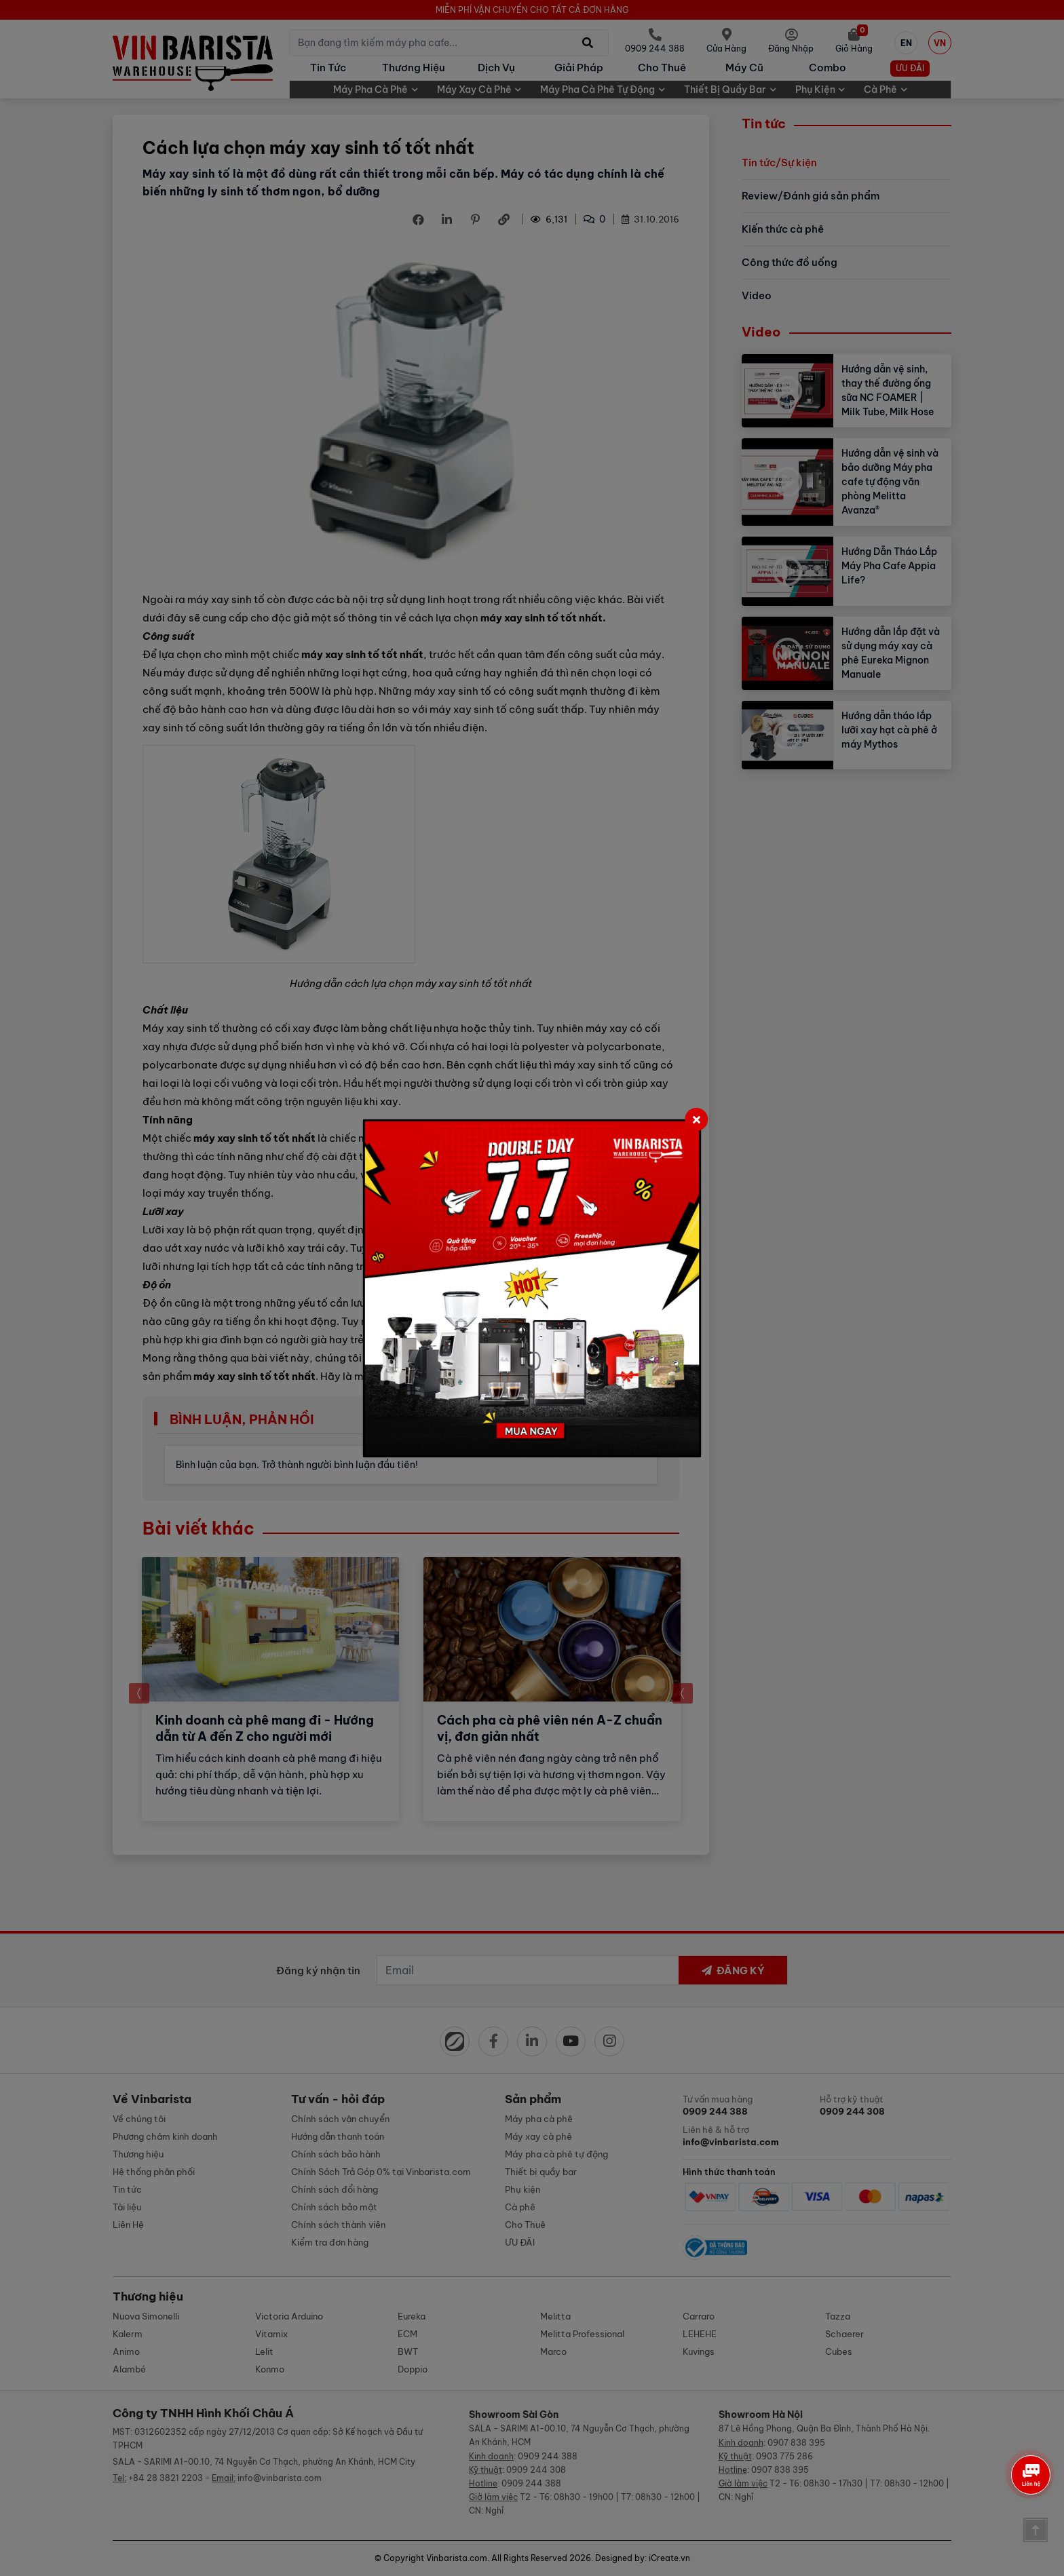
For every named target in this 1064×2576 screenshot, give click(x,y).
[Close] (696, 1119)
